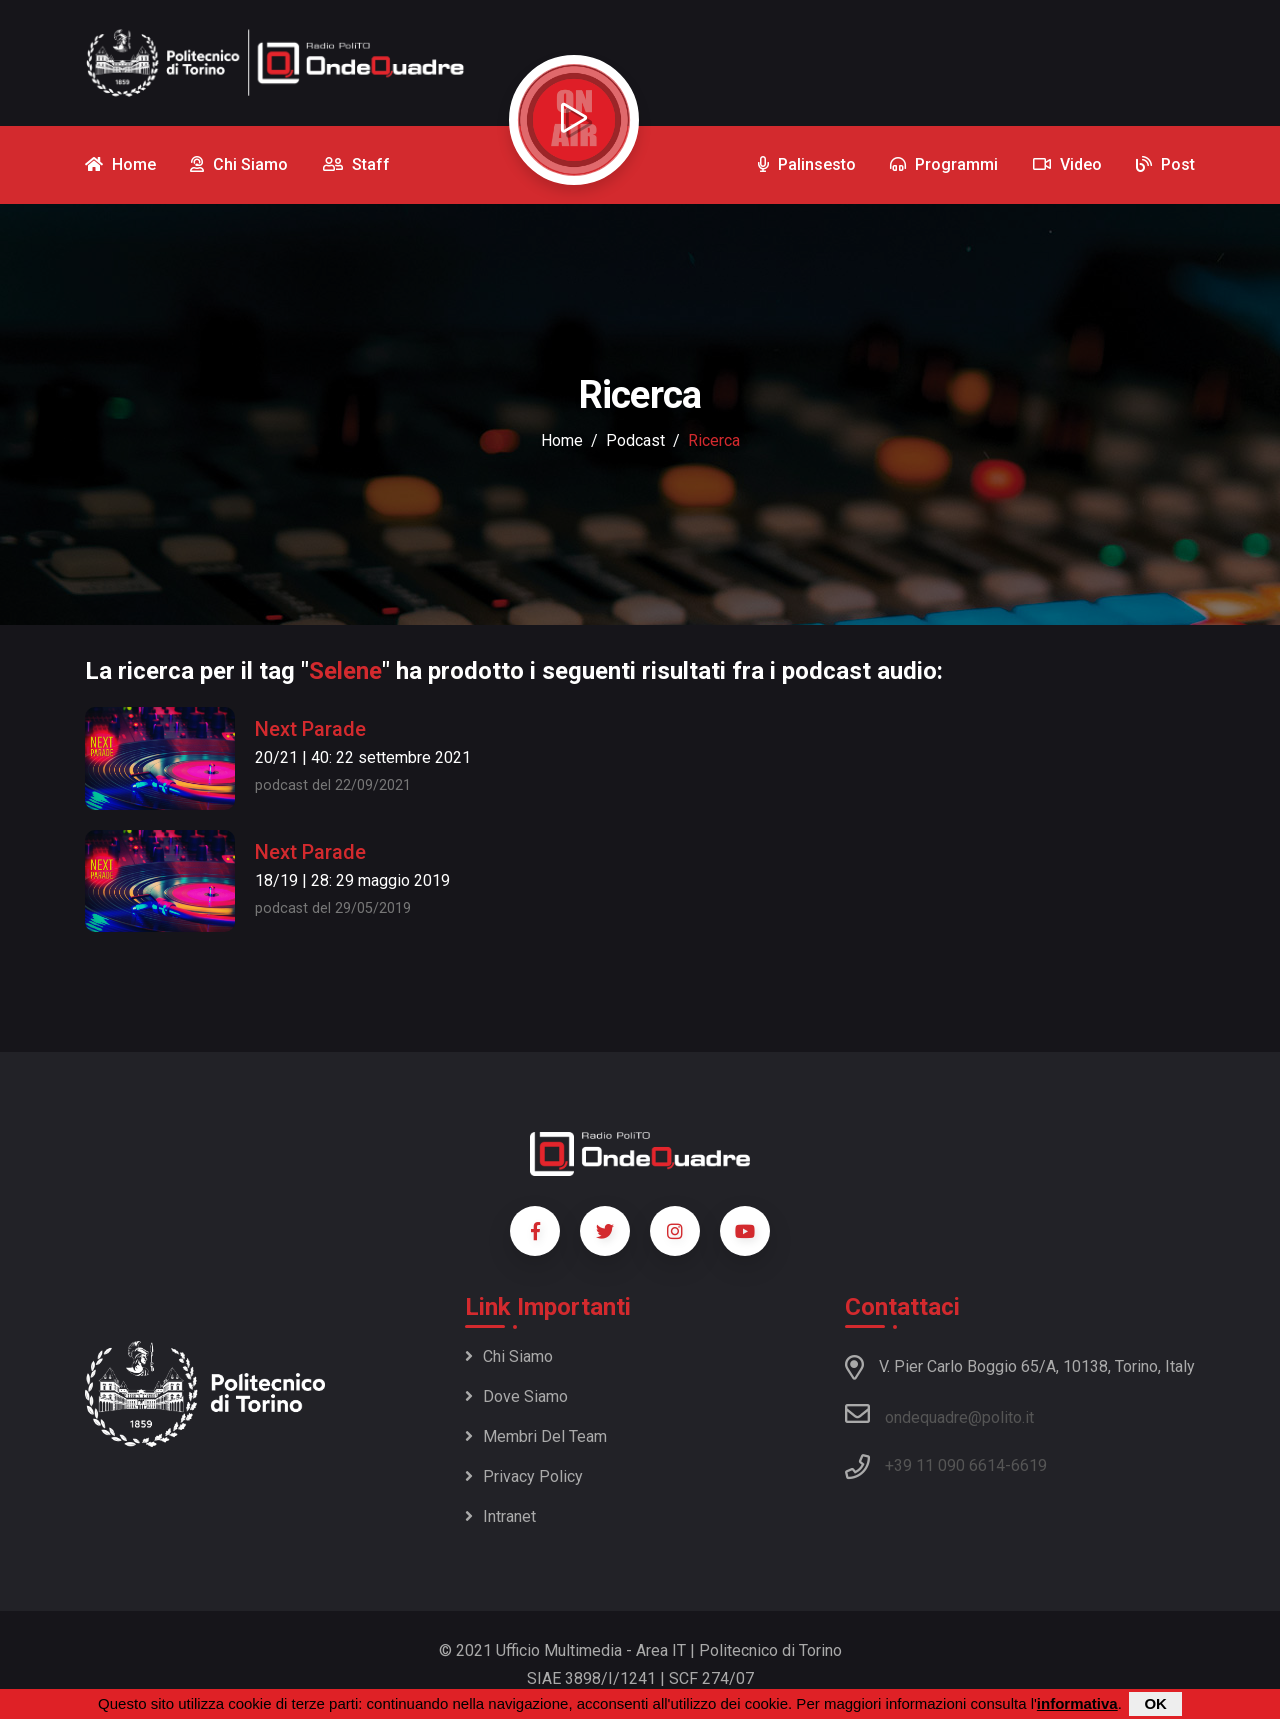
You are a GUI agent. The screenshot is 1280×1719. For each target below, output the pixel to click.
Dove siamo (516, 1396)
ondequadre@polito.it (939, 1414)
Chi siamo (509, 1356)
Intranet (500, 1516)
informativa (1077, 1704)
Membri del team (536, 1436)
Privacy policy (524, 1476)
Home (562, 440)
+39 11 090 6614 (945, 1465)
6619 (1029, 1465)
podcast (635, 440)
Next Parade (310, 729)
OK (1155, 1704)
